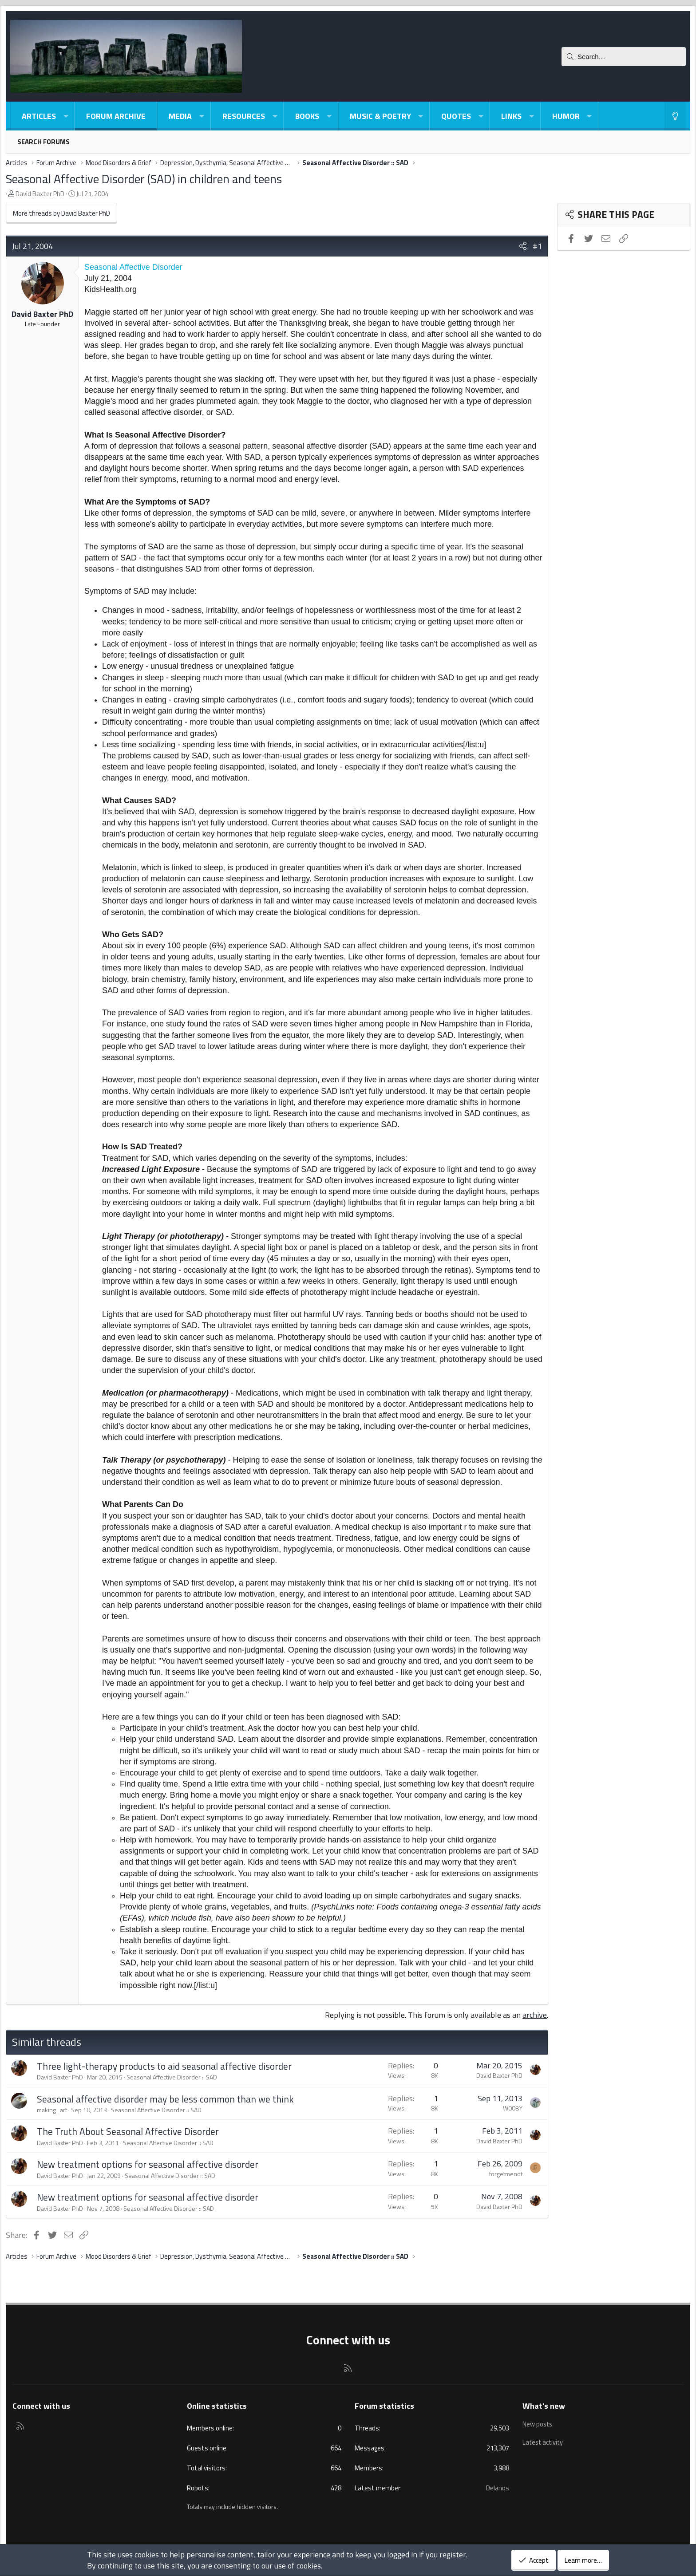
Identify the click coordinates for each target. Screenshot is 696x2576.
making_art (52, 2109)
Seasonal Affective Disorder (133, 267)
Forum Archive (116, 116)
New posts (538, 2423)
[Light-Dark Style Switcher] (675, 116)
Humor (566, 116)
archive (534, 2015)
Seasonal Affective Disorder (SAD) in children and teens (144, 179)
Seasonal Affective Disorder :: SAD (172, 2077)
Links (511, 116)
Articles (39, 116)
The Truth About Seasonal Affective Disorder (128, 2131)
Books (307, 116)
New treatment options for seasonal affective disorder (147, 2164)
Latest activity (543, 2440)
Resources (243, 116)
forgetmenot (505, 2173)
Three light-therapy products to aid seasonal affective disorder (164, 2066)
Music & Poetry (380, 116)
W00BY (512, 2108)
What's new (543, 2406)
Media (180, 116)
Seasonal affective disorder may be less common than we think (165, 2099)
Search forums (43, 142)
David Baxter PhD (40, 194)
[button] (65, 116)
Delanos (497, 2488)
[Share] (523, 246)
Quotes (456, 116)
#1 (537, 246)
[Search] (624, 56)
